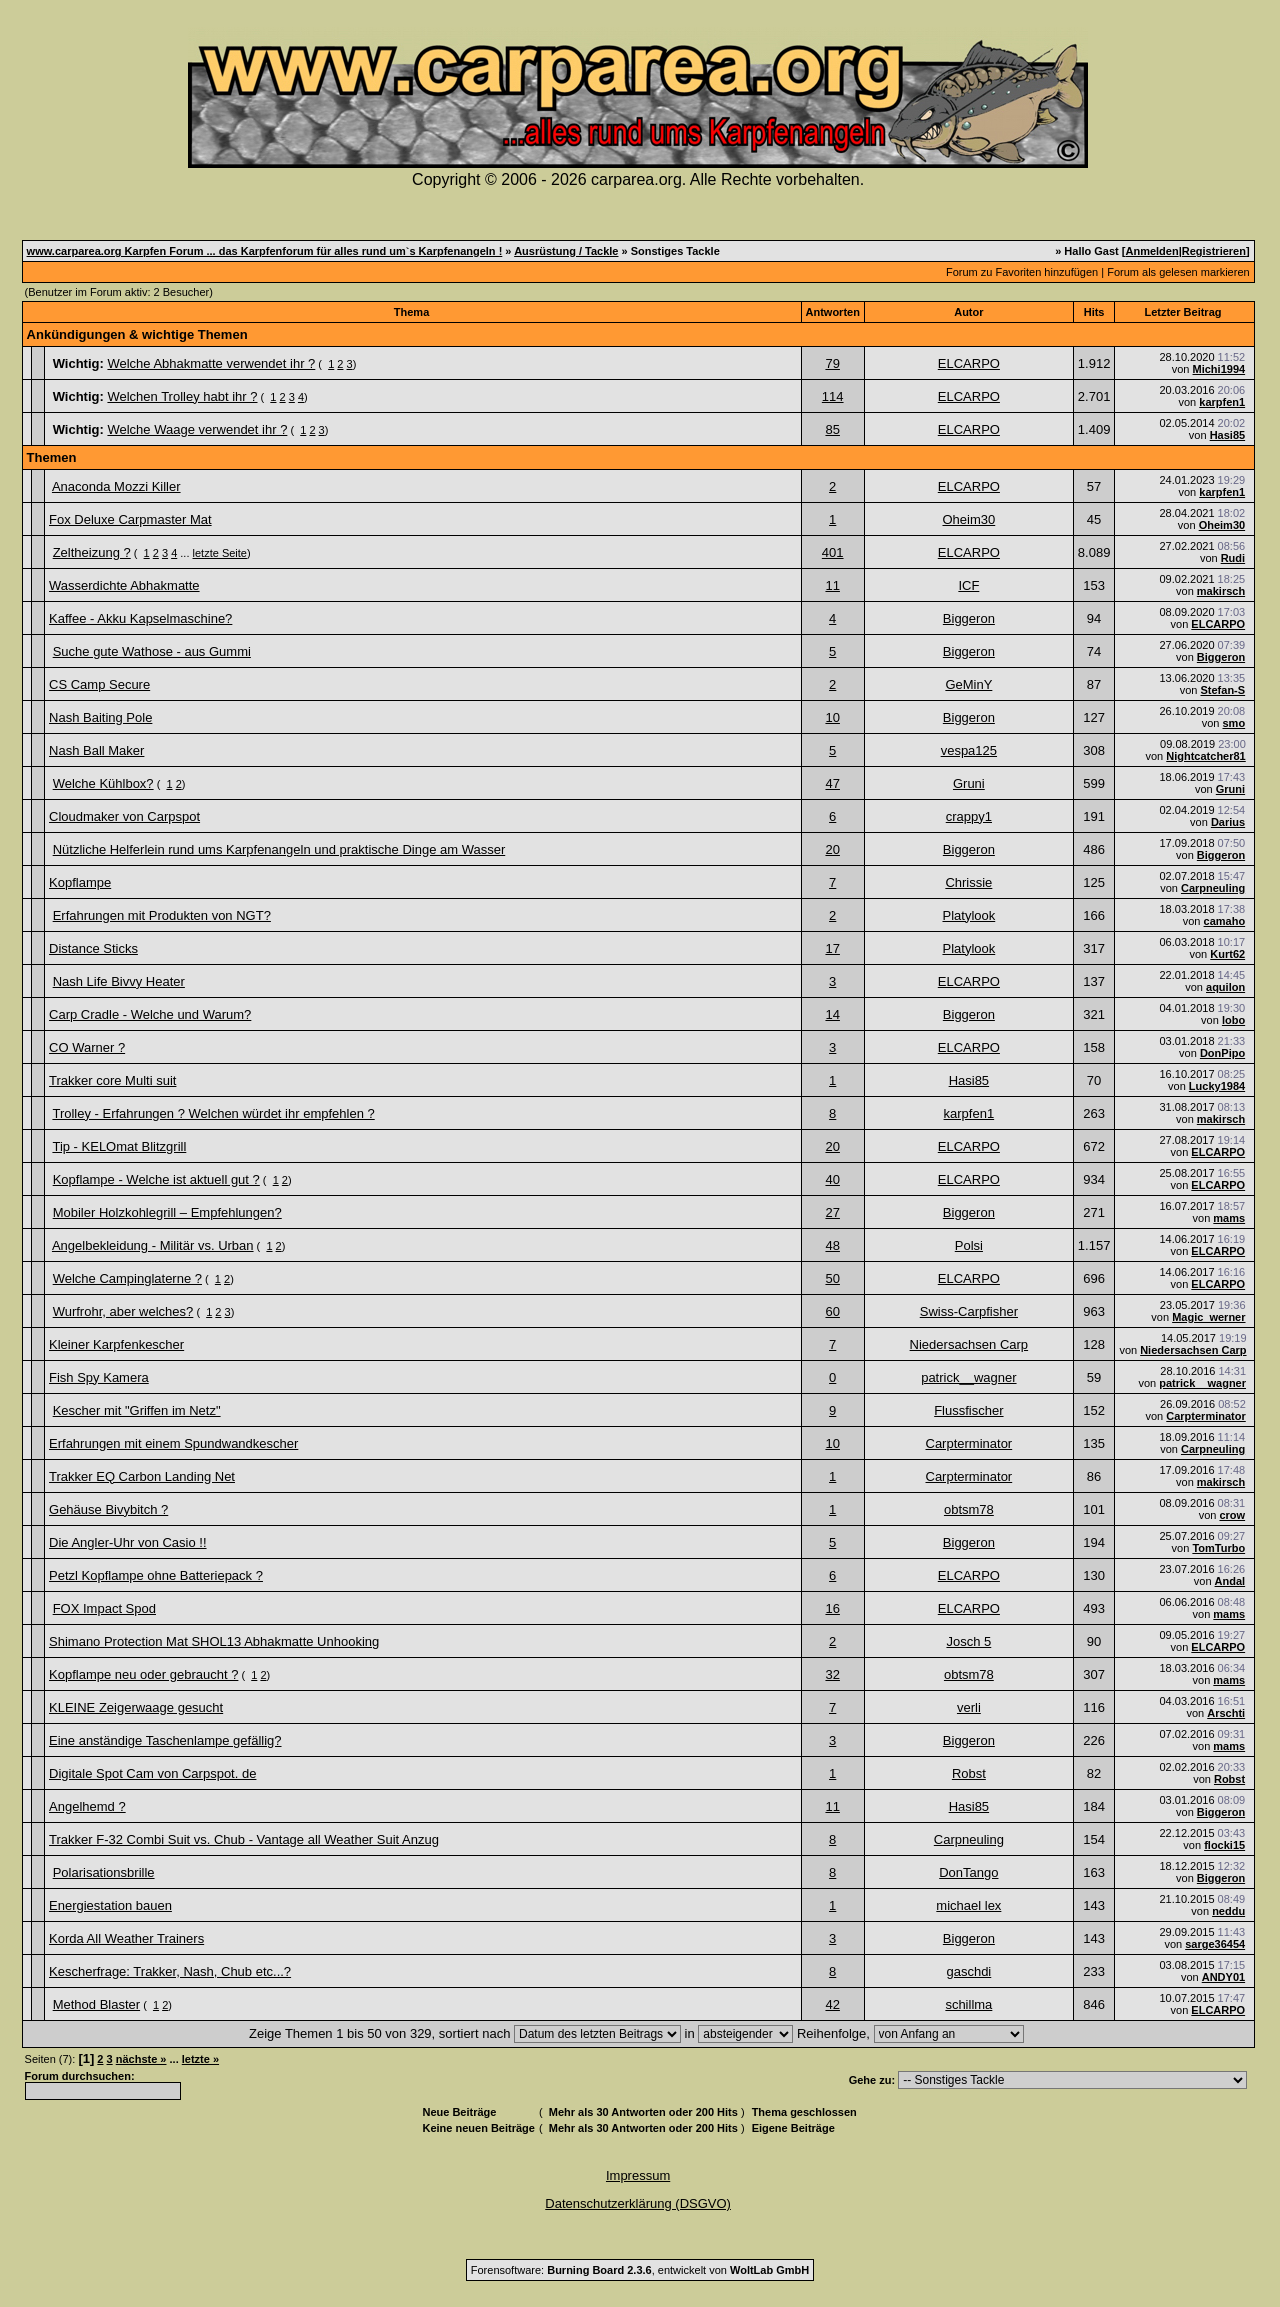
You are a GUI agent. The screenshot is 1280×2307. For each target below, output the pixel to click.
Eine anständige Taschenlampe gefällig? (165, 1740)
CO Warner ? (87, 1047)
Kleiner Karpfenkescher (116, 1344)
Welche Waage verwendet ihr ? (197, 429)
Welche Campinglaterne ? (127, 1278)
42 (832, 2004)
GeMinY (968, 684)
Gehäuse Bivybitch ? (108, 1509)
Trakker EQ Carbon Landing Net (142, 1476)
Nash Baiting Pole (100, 717)
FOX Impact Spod (104, 1608)
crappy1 (969, 816)
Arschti (1226, 1713)
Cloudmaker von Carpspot (124, 816)
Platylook (968, 915)
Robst (969, 1773)
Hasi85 (1227, 435)
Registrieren (1214, 251)
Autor (968, 312)
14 (832, 1014)
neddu (1228, 1911)
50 (832, 1278)
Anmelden (1151, 251)
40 (832, 1179)
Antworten (833, 312)
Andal (1230, 1581)
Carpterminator (1205, 1416)
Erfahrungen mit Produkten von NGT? (162, 915)
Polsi (969, 1245)
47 (832, 783)
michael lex (968, 1905)
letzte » (200, 2059)
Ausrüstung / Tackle (566, 251)
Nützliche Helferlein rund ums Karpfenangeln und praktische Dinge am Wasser (279, 849)
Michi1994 (1219, 369)
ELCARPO (969, 363)
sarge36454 (1215, 1944)
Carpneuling (1213, 888)
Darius (1228, 822)
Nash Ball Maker (96, 750)
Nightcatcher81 (1205, 756)
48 (832, 1245)
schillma (968, 2004)
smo (1234, 723)
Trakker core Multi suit (112, 1080)
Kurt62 (1227, 954)
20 (832, 849)
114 (833, 396)
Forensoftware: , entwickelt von (640, 2270)
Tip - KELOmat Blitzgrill (119, 1146)
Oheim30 (968, 519)
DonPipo (1222, 1053)
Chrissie (968, 882)
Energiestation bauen (110, 1905)
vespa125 (969, 750)
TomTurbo (1218, 1548)
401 (833, 552)
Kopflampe (80, 882)
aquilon (1225, 987)
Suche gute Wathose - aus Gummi (152, 651)
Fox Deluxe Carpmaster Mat (130, 519)
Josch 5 (968, 1641)
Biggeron (969, 618)
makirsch (1221, 591)
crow (1232, 1515)
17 (832, 948)
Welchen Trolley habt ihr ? (182, 396)
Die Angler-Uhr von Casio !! (128, 1542)
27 (832, 1212)
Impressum (638, 2175)
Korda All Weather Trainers (126, 1938)
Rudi (1233, 558)
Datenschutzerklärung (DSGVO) (638, 2203)
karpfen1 (1222, 402)
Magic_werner (1208, 1317)
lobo (1233, 1020)
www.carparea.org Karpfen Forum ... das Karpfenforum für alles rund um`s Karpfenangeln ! (265, 251)
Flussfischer (968, 1410)
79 (832, 363)
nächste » (141, 2059)
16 (832, 1608)
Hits (1094, 312)
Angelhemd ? (87, 1806)
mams (1229, 1218)
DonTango (968, 1872)
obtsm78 (969, 1509)
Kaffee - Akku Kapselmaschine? (140, 618)
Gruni (969, 783)
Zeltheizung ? (92, 552)
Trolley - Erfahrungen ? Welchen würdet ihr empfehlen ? (213, 1113)
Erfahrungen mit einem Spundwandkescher (173, 1443)
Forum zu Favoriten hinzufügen (1022, 272)
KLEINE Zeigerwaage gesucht (136, 1707)
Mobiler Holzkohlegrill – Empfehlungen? (167, 1212)
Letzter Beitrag (1182, 312)
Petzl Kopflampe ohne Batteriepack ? (156, 1575)
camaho (1225, 921)
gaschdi (968, 1971)
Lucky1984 (1217, 1086)
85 (832, 429)
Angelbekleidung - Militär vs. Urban (153, 1245)
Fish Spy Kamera (99, 1377)
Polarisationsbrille (104, 1872)
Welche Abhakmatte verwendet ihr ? (211, 363)
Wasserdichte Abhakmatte (124, 585)
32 (832, 1674)
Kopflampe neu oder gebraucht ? (143, 1674)
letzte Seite (220, 553)
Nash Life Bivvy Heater (119, 981)
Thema (411, 312)
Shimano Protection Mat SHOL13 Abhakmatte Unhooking (214, 1641)
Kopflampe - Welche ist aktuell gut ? (156, 1179)
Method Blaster (96, 2004)
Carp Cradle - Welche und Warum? (150, 1014)
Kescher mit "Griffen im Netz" (137, 1410)
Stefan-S (1223, 690)
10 (832, 717)
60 (832, 1311)
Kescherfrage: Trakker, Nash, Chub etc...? (170, 1971)
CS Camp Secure (99, 684)
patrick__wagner (968, 1377)
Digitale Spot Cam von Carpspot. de (152, 1773)
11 (832, 585)
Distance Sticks (93, 948)
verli (969, 1707)
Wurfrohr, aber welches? (123, 1311)
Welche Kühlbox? (103, 783)
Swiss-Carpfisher (969, 1311)
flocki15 (1224, 1845)
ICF (968, 585)
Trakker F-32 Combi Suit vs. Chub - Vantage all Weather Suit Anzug (244, 1839)
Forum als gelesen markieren (1178, 272)
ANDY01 (1223, 1977)
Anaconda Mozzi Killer (116, 486)
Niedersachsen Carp (969, 1344)
